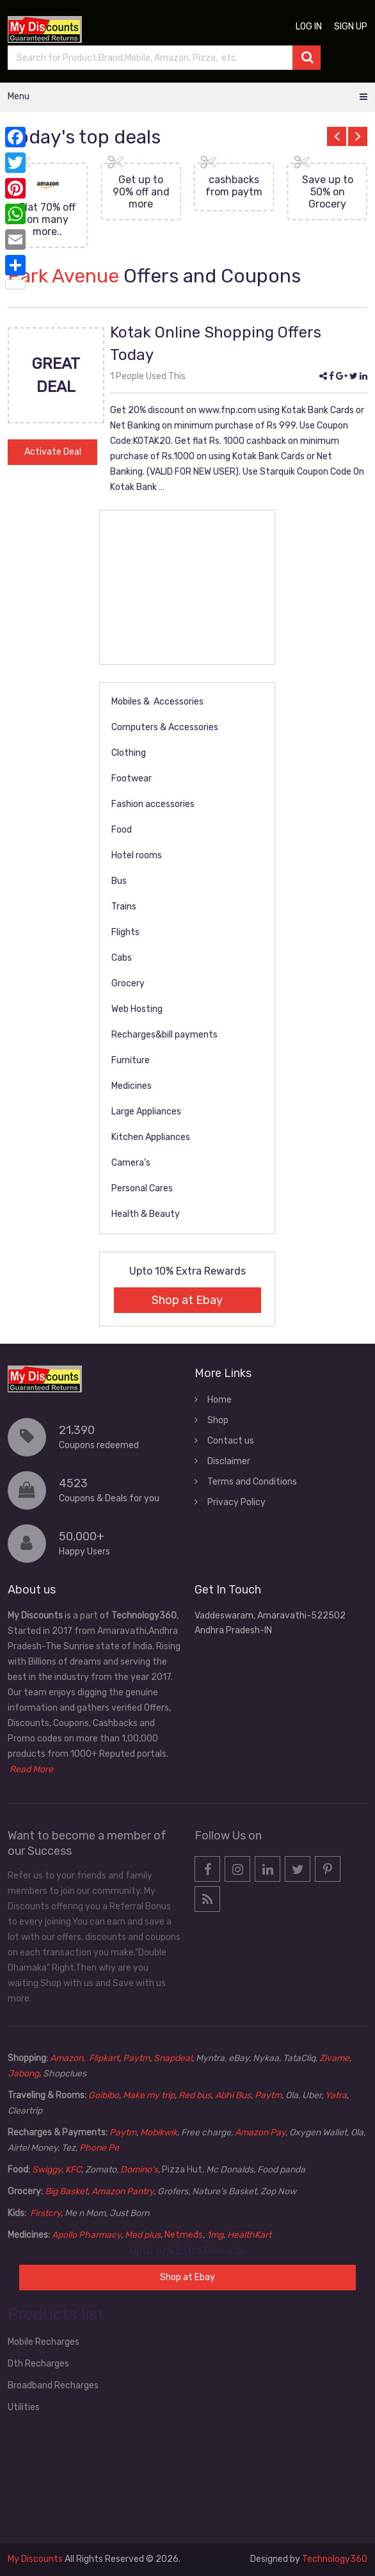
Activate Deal (52, 451)
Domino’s (139, 2169)
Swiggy (46, 2169)
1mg (215, 2235)
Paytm (136, 2058)
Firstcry (45, 2213)
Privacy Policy (236, 1502)
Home (219, 1399)
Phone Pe (99, 2147)
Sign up (350, 26)
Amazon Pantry (123, 2191)
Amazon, (68, 2058)
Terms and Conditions (252, 1481)
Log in (309, 26)
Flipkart (104, 2058)
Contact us (230, 1440)
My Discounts (35, 2559)
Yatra (336, 2095)
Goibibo (103, 2095)
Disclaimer (228, 1461)
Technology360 (334, 2559)
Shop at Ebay (187, 1300)
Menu (18, 96)
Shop (217, 1420)
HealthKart (249, 2235)
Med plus (143, 2235)
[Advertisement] (187, 587)
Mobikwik (158, 2132)
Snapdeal (173, 2058)
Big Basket (66, 2191)
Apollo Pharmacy (86, 2235)
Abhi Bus (233, 2095)
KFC (73, 2169)
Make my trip (149, 2095)
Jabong (23, 2073)
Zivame (334, 2058)
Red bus (195, 2095)
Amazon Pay (260, 2132)
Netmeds (183, 2235)
